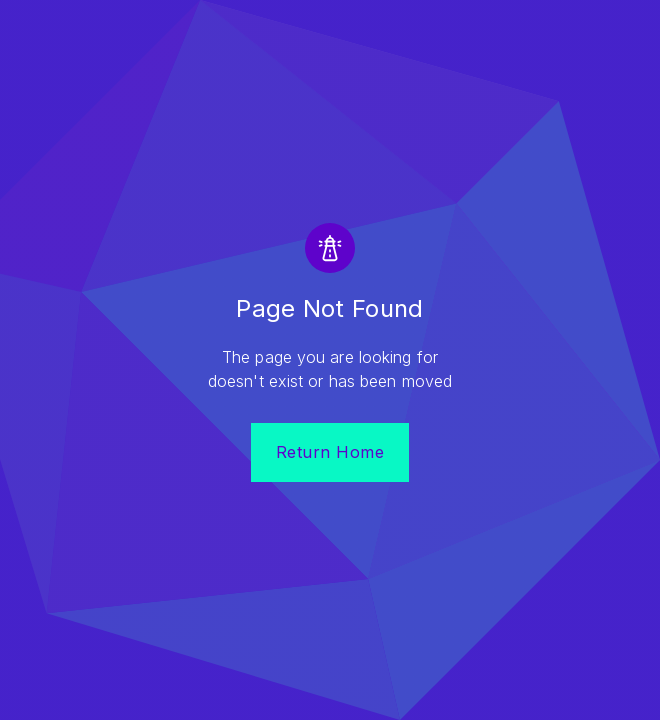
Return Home (330, 452)
